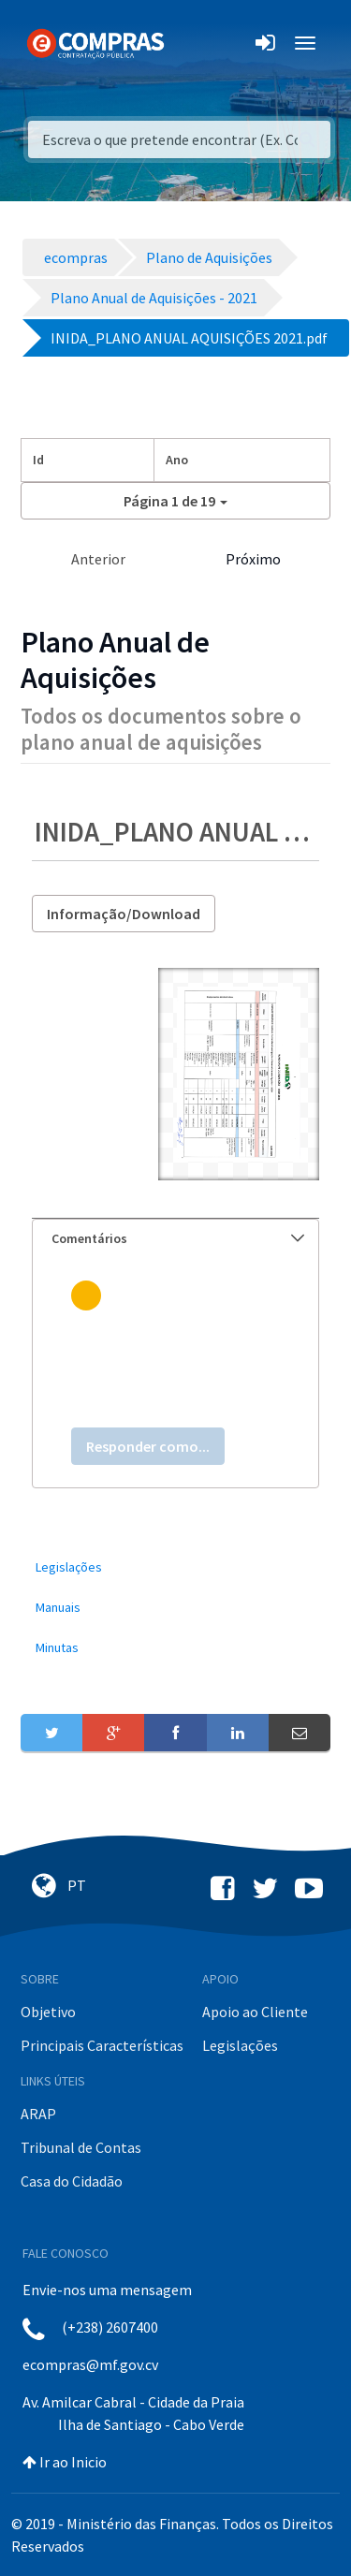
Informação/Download (123, 913)
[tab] (175, 1239)
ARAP (38, 2113)
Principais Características (102, 2045)
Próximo (253, 558)
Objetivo (48, 2011)
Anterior (98, 558)
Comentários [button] (177, 1238)
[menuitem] (175, 1567)
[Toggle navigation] (190, 43)
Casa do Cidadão (72, 2181)
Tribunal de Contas (81, 2147)
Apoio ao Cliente (255, 2011)
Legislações (240, 2045)
